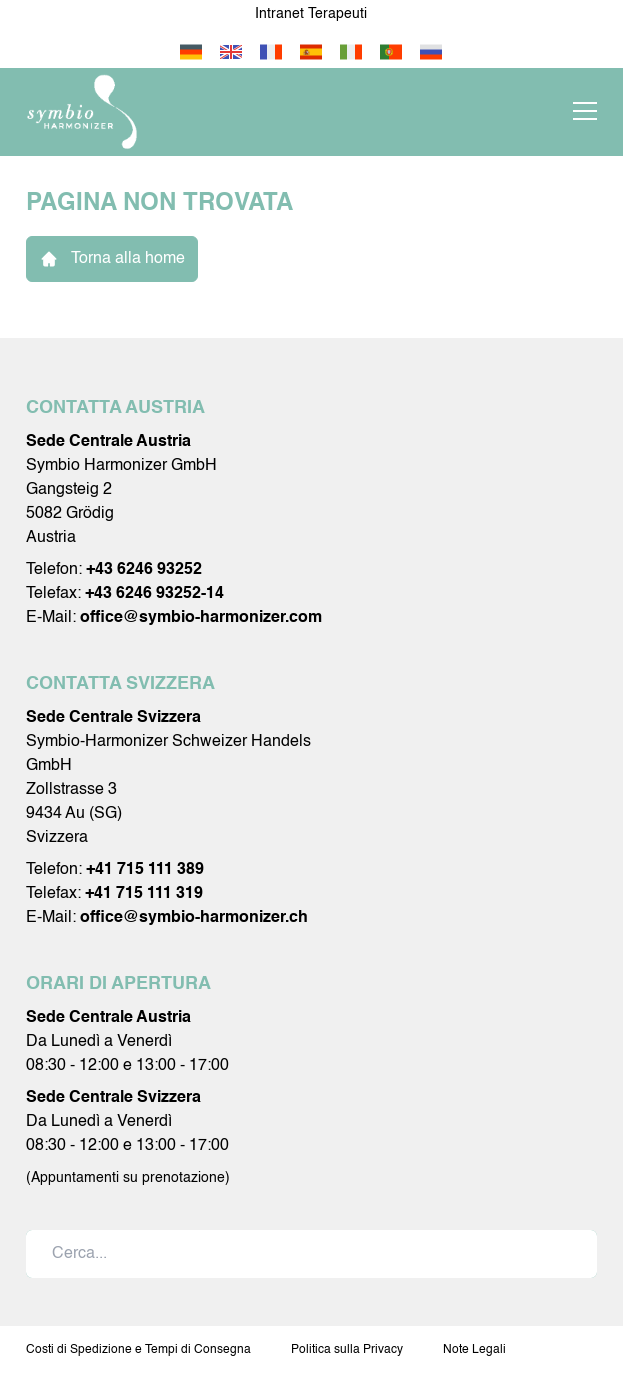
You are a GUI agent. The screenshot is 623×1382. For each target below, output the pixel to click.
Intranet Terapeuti (311, 14)
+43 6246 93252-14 (154, 594)
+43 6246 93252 (144, 570)
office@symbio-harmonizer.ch (194, 918)
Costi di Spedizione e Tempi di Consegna (138, 1350)
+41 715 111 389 (145, 870)
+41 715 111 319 (144, 894)
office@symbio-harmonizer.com (201, 618)
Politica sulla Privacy (347, 1350)
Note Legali (474, 1350)
